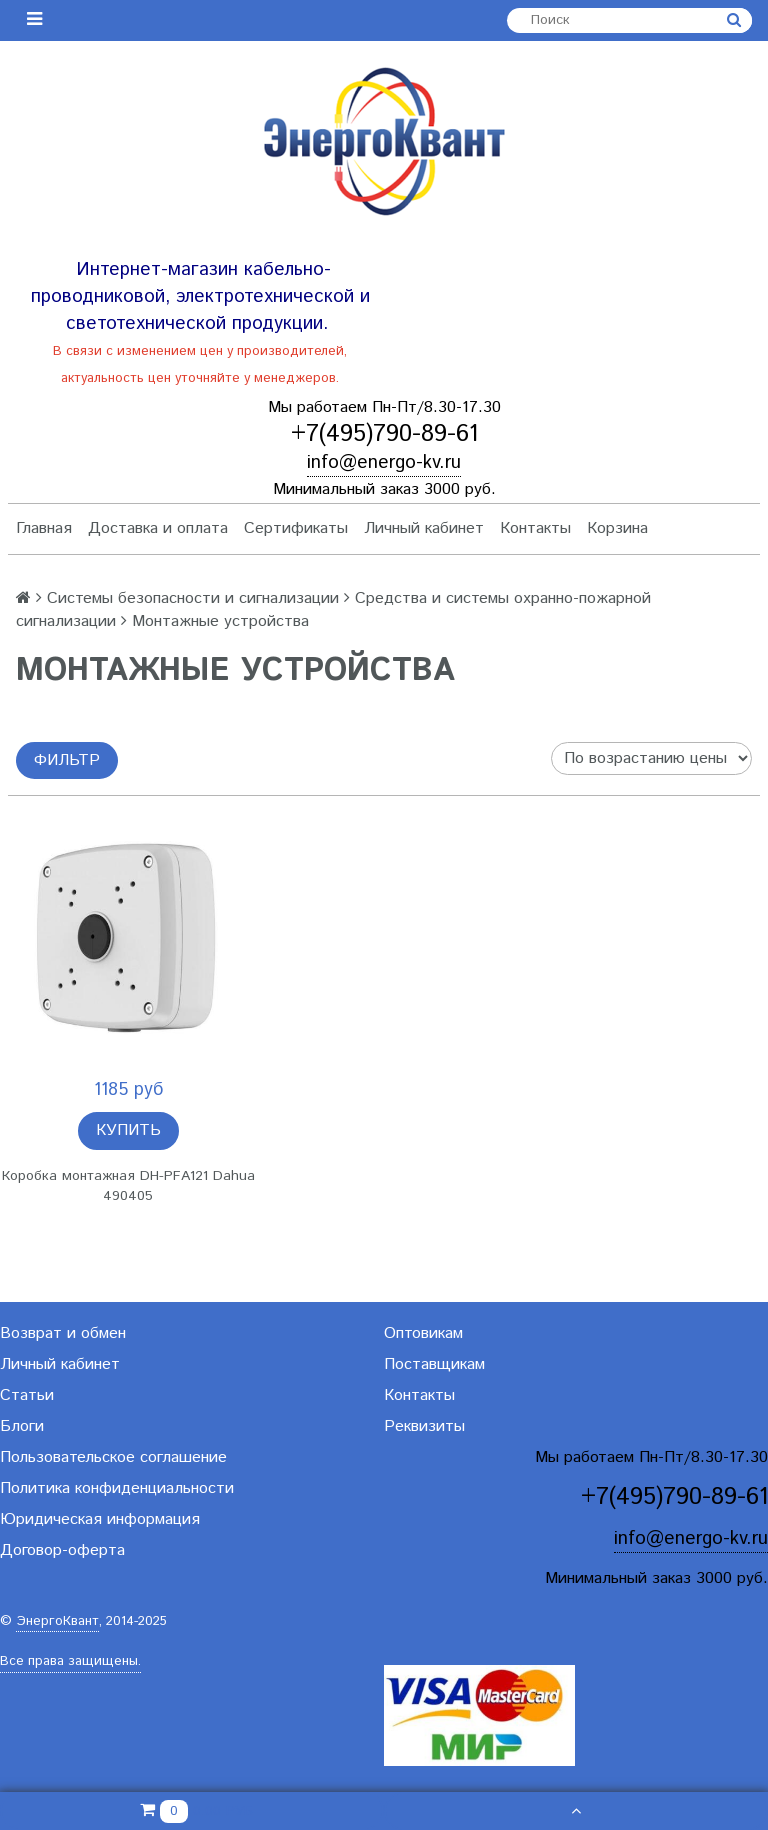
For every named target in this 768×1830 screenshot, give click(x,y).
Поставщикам (434, 1364)
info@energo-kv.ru (384, 462)
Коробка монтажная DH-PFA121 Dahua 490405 (128, 1186)
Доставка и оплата (158, 528)
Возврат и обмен (63, 1333)
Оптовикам (423, 1333)
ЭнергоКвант (57, 1621)
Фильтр (67, 760)
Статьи (27, 1395)
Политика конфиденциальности (117, 1488)
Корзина (617, 528)
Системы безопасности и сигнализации (193, 598)
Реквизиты (424, 1426)
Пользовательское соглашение (113, 1457)
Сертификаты (296, 528)
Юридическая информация (100, 1519)
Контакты (535, 528)
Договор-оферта (62, 1550)
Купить (128, 1130)
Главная (44, 528)
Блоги (22, 1426)
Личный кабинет (424, 528)
